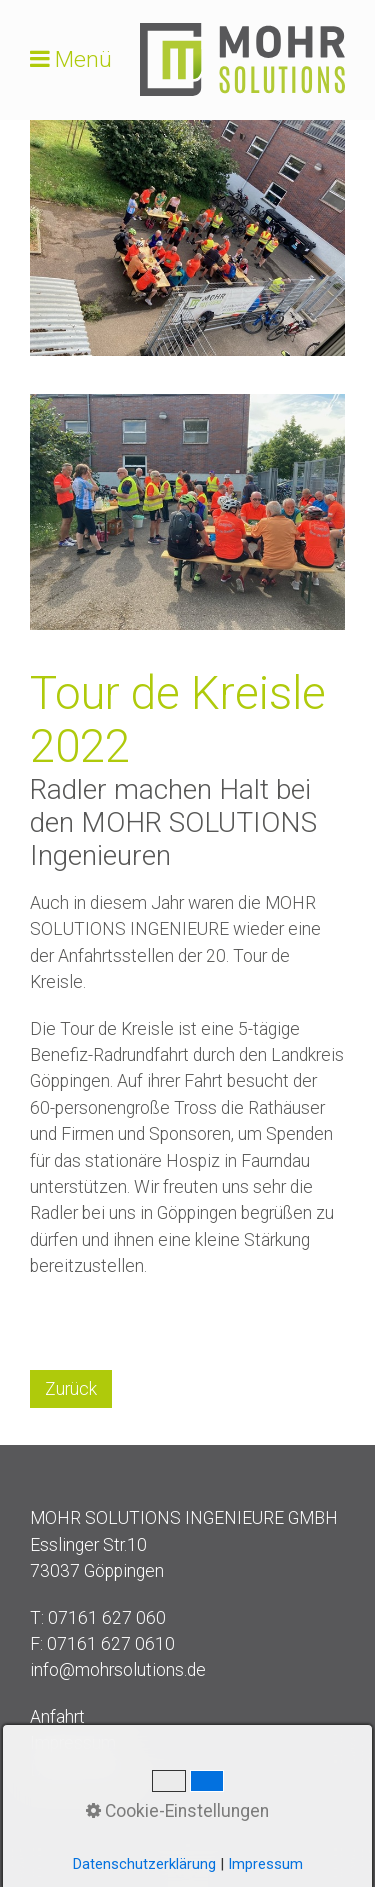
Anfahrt (57, 1717)
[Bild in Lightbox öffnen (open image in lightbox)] (187, 238)
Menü (83, 59)
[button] (71, 1389)
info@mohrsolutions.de (118, 1670)
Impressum (73, 1743)
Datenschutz (79, 1770)
